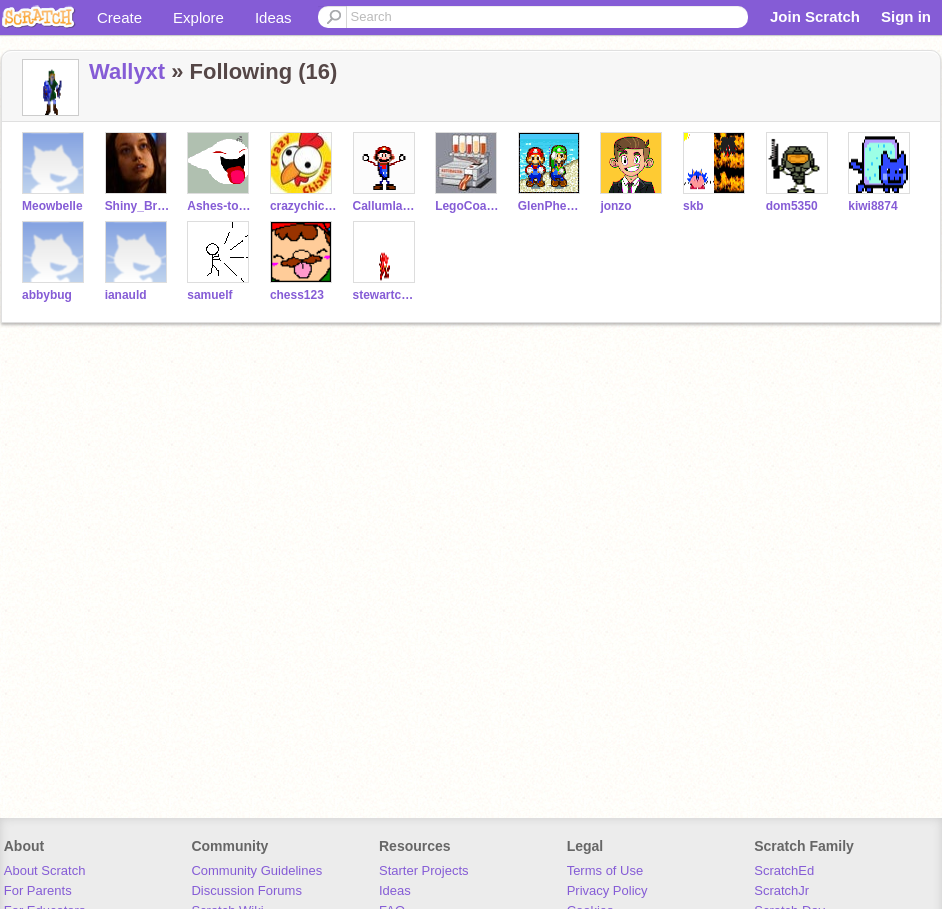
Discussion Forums (246, 890)
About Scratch (45, 870)
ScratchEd (784, 870)
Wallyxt (127, 71)
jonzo (615, 206)
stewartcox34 (386, 295)
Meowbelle (52, 206)
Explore (198, 17)
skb (693, 206)
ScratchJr (781, 890)
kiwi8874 (872, 206)
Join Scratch (815, 16)
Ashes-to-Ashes (220, 206)
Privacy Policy (607, 890)
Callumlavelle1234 (386, 206)
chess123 (297, 295)
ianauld (126, 295)
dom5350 (792, 206)
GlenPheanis (551, 206)
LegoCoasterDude (468, 206)
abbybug (47, 295)
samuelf (209, 295)
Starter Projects (424, 870)
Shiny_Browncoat (138, 206)
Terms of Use (605, 870)
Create (119, 17)
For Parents (38, 890)
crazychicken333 (303, 206)
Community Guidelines (256, 870)
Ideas (273, 17)
